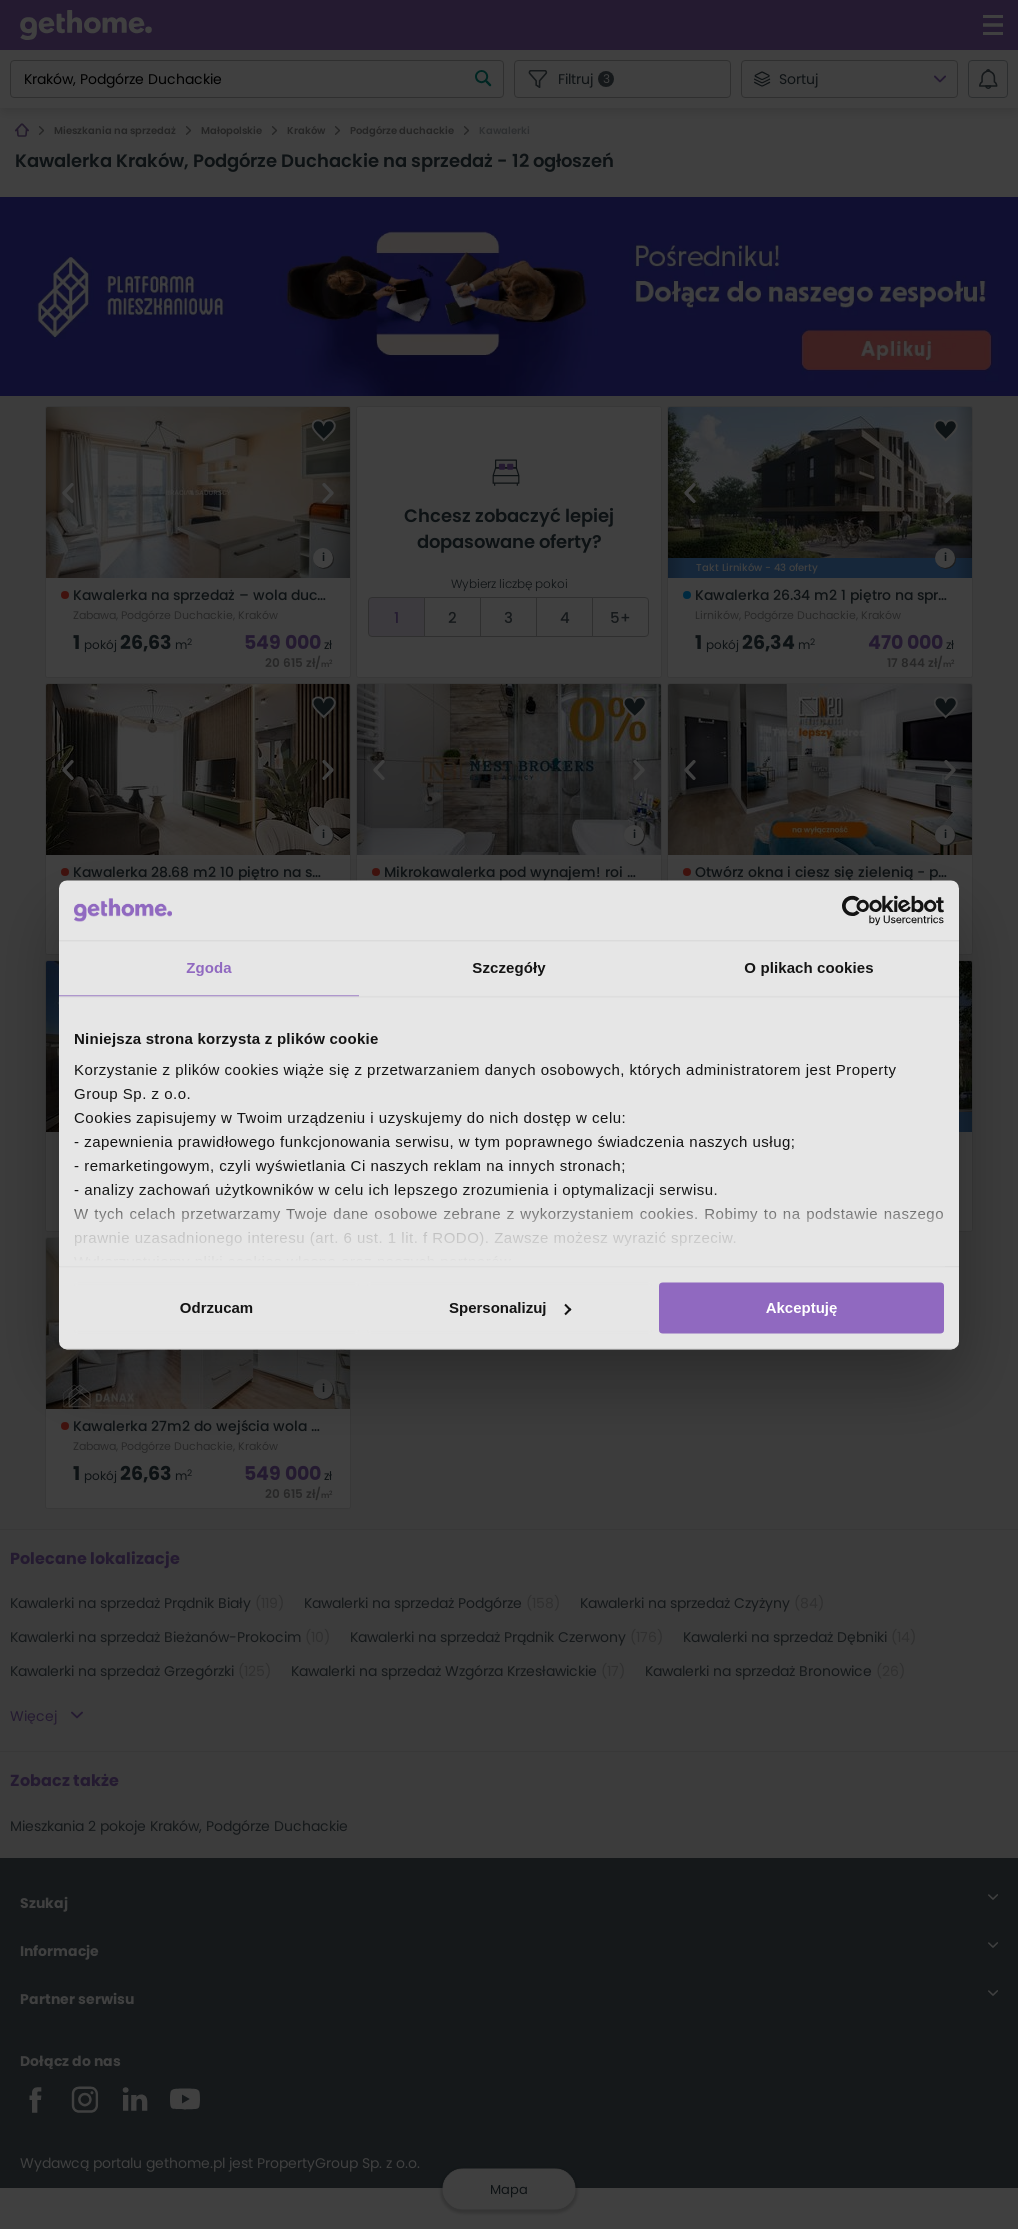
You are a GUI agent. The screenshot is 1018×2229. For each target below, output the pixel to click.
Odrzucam (216, 1307)
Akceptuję (802, 1307)
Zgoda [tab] (209, 967)
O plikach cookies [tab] (808, 967)
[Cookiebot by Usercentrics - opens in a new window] (856, 910)
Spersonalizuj (510, 1307)
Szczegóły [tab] (508, 967)
